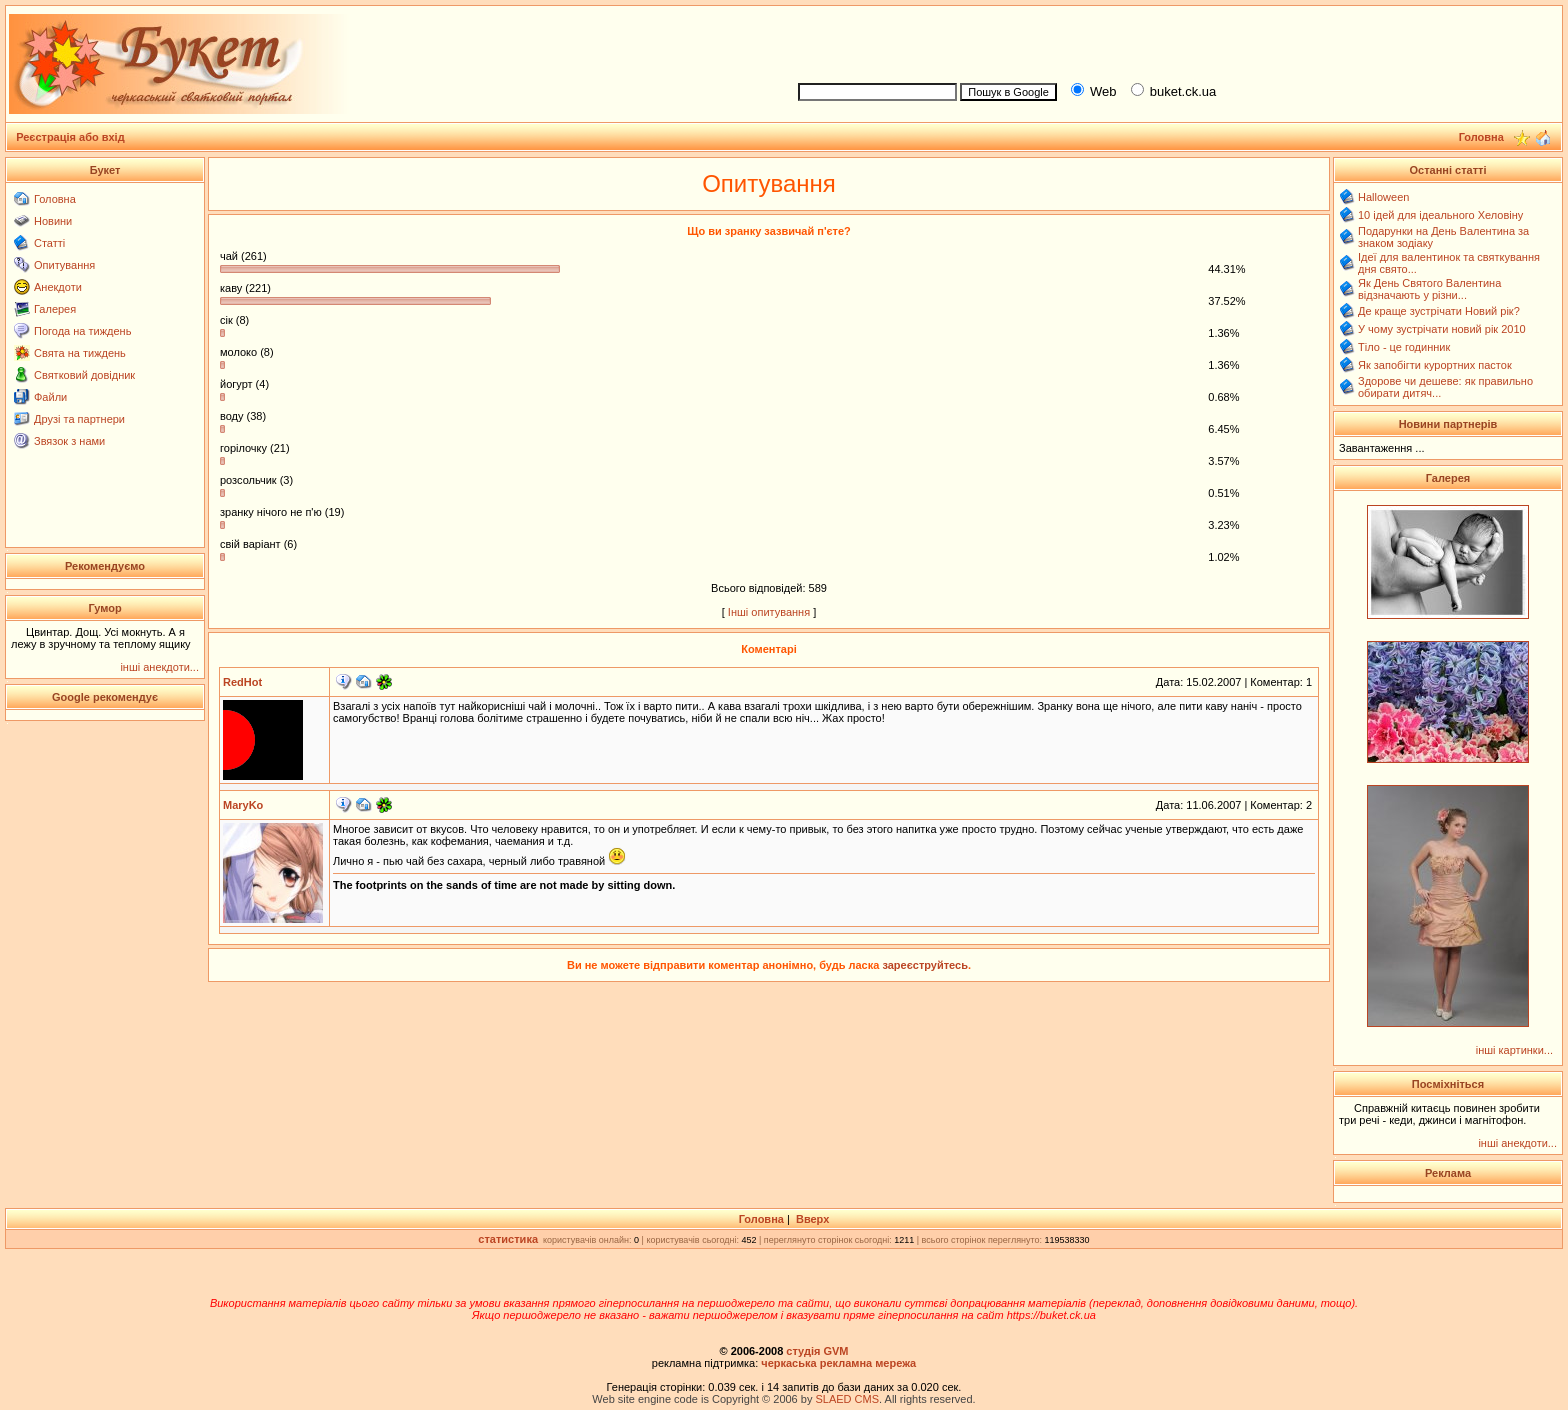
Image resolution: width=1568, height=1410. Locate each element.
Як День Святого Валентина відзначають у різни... (1429, 289)
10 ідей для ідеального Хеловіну (1440, 215)
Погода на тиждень (82, 331)
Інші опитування (769, 612)
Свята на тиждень (80, 353)
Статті (49, 243)
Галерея (55, 309)
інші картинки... (1514, 1050)
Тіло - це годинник (1404, 347)
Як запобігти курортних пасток (1435, 365)
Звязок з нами (69, 441)
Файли (50, 397)
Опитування (64, 265)
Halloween (1383, 197)
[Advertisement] (1172, 41)
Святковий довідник (84, 375)
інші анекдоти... (159, 667)
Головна (55, 199)
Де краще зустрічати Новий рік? (1439, 311)
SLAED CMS (847, 1399)
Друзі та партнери (79, 419)
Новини (53, 221)
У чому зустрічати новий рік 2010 (1442, 329)
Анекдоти (58, 287)
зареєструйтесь (925, 965)
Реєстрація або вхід (70, 137)
